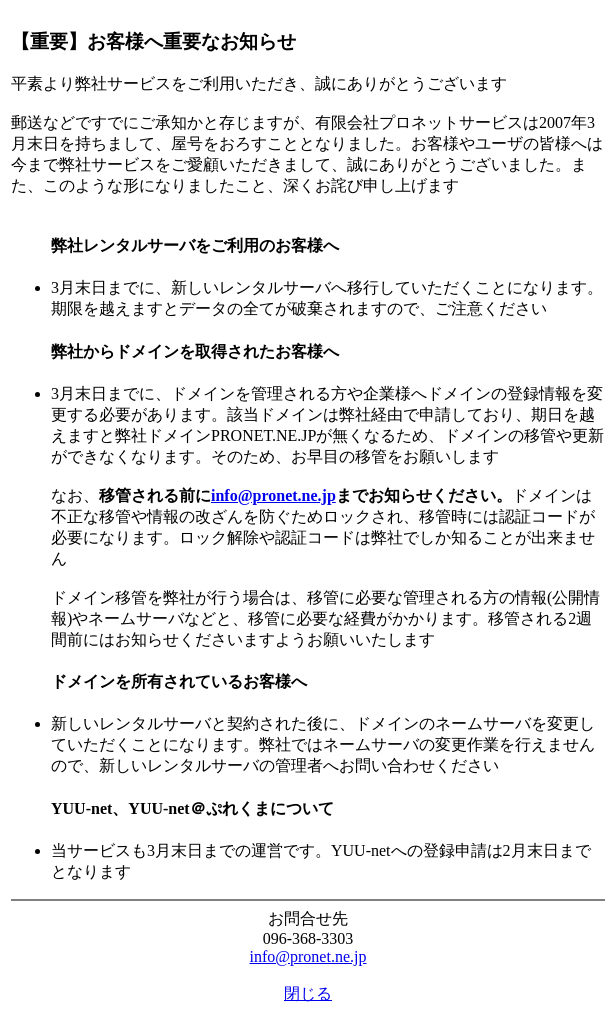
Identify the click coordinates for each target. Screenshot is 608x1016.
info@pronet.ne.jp (273, 495)
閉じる (308, 993)
